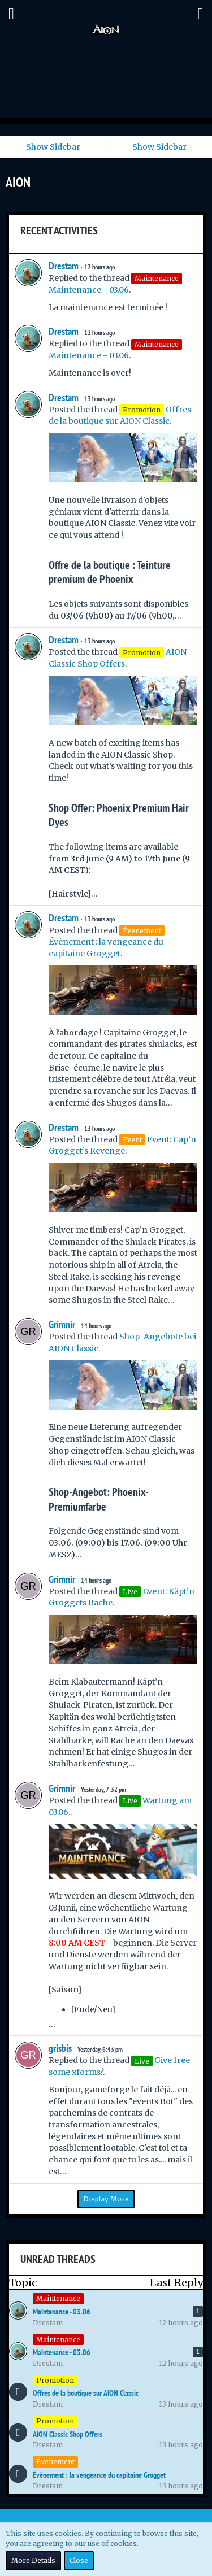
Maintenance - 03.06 (89, 290)
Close (79, 2560)
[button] (11, 14)
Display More (106, 2199)
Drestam (64, 265)
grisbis (60, 2048)
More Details (33, 2560)
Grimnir (62, 1324)
